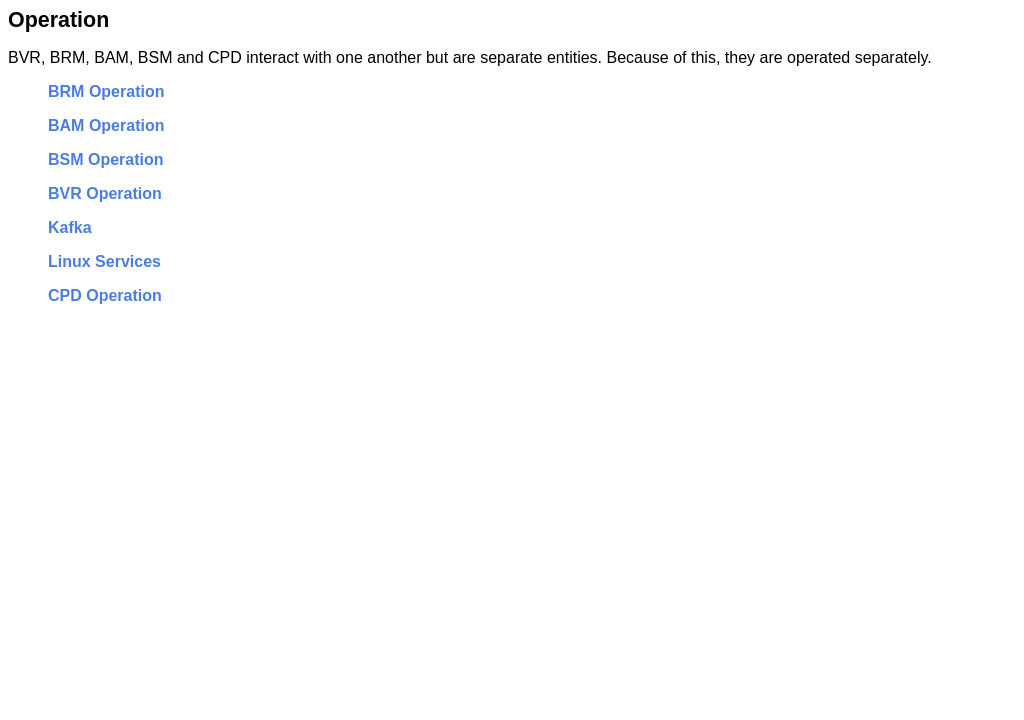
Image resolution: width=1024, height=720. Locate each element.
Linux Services (104, 261)
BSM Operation (106, 159)
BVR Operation (105, 193)
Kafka (70, 227)
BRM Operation (106, 91)
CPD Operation (105, 295)
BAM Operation (106, 125)
